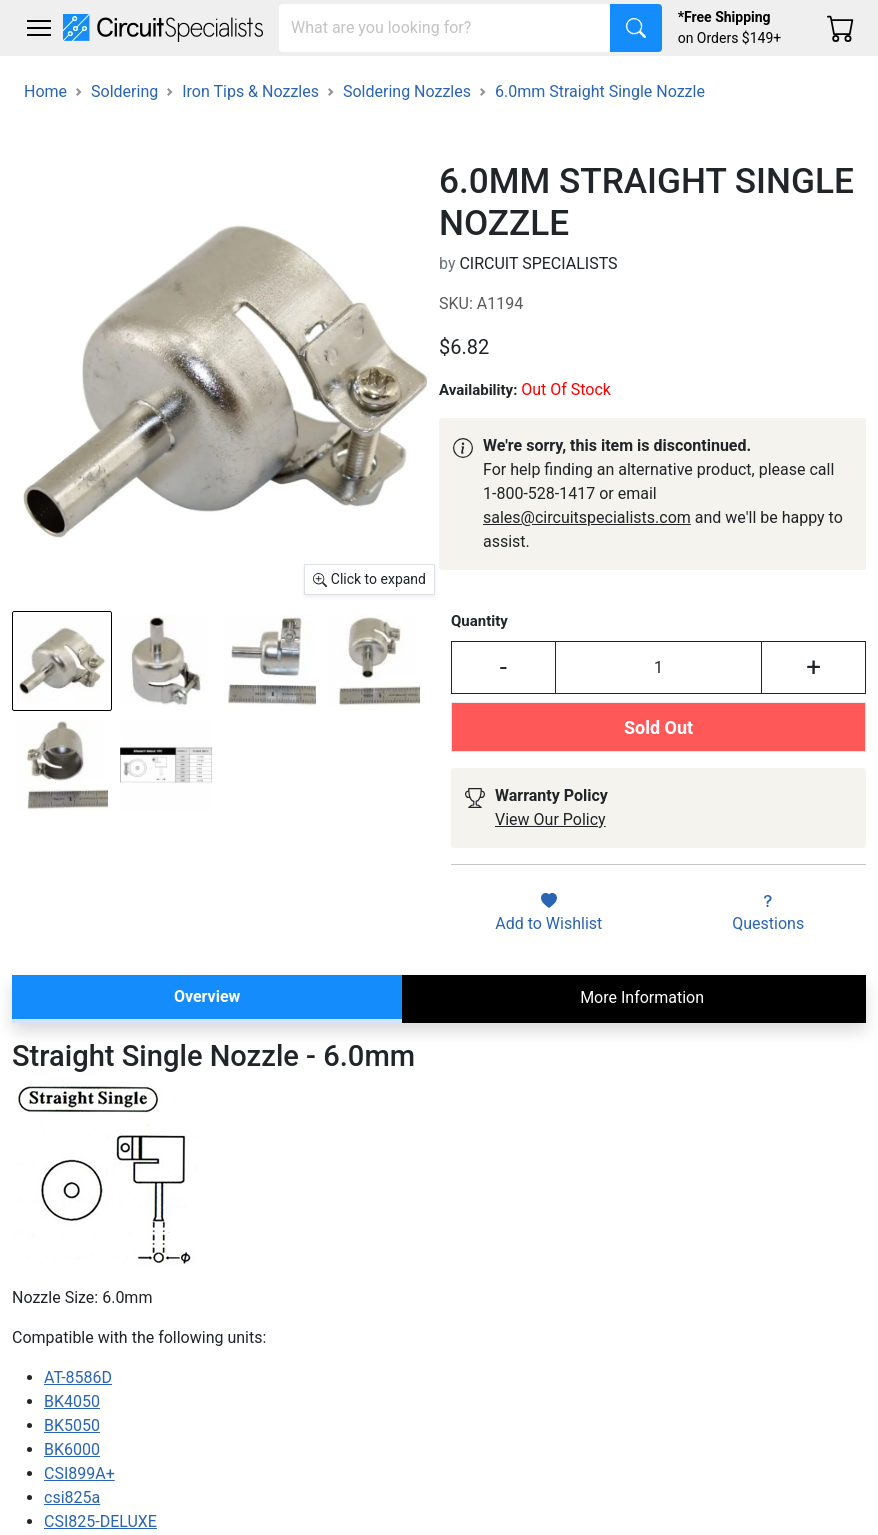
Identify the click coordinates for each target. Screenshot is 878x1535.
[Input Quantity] (659, 667)
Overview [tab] (207, 996)
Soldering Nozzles (407, 91)
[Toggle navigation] (39, 28)
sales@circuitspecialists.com (587, 517)
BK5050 (72, 1425)
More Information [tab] (642, 997)
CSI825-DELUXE (100, 1521)
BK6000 (72, 1449)
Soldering (124, 91)
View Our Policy (550, 819)
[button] (39, 28)
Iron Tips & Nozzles (250, 91)
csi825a (72, 1497)
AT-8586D (78, 1377)
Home (45, 91)
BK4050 (72, 1401)
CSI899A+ (79, 1473)
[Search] (445, 28)
